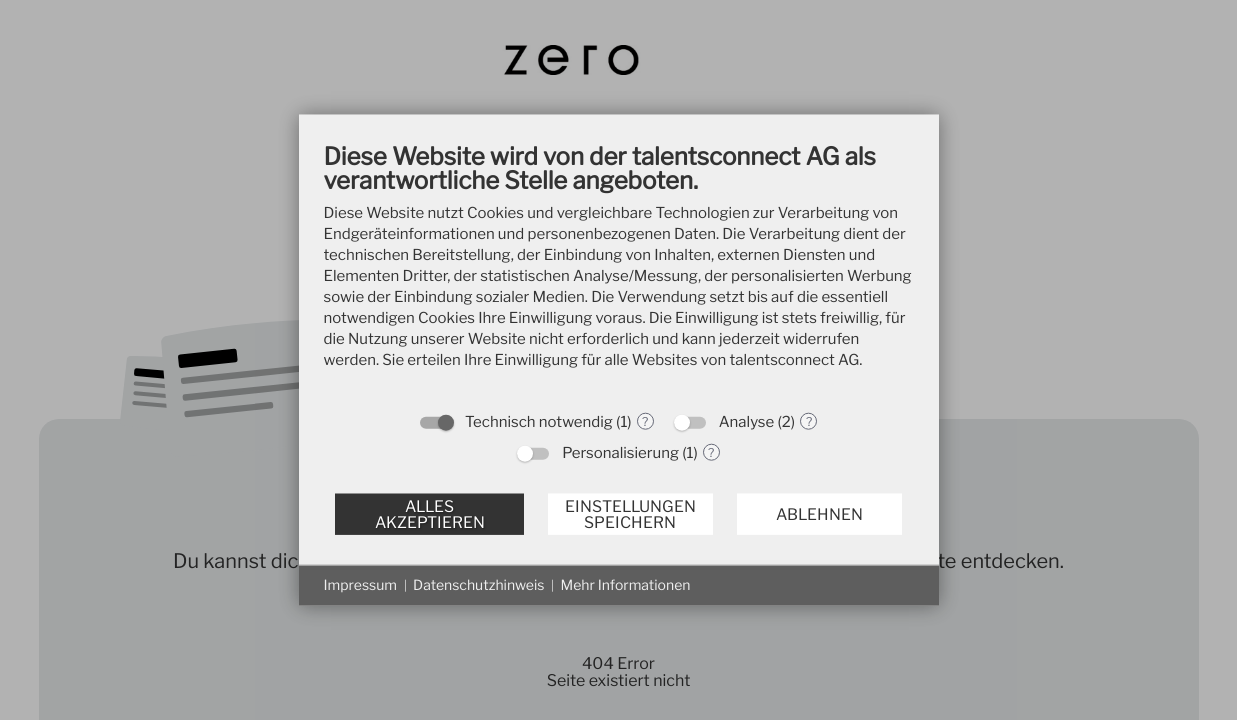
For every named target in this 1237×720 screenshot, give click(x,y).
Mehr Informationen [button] (625, 585)
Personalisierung (620, 453)
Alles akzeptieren (430, 513)
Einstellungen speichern (630, 513)
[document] (619, 271)
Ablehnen (819, 513)
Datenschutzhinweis (478, 585)
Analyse (747, 422)
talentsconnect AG (794, 360)
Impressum (361, 585)
